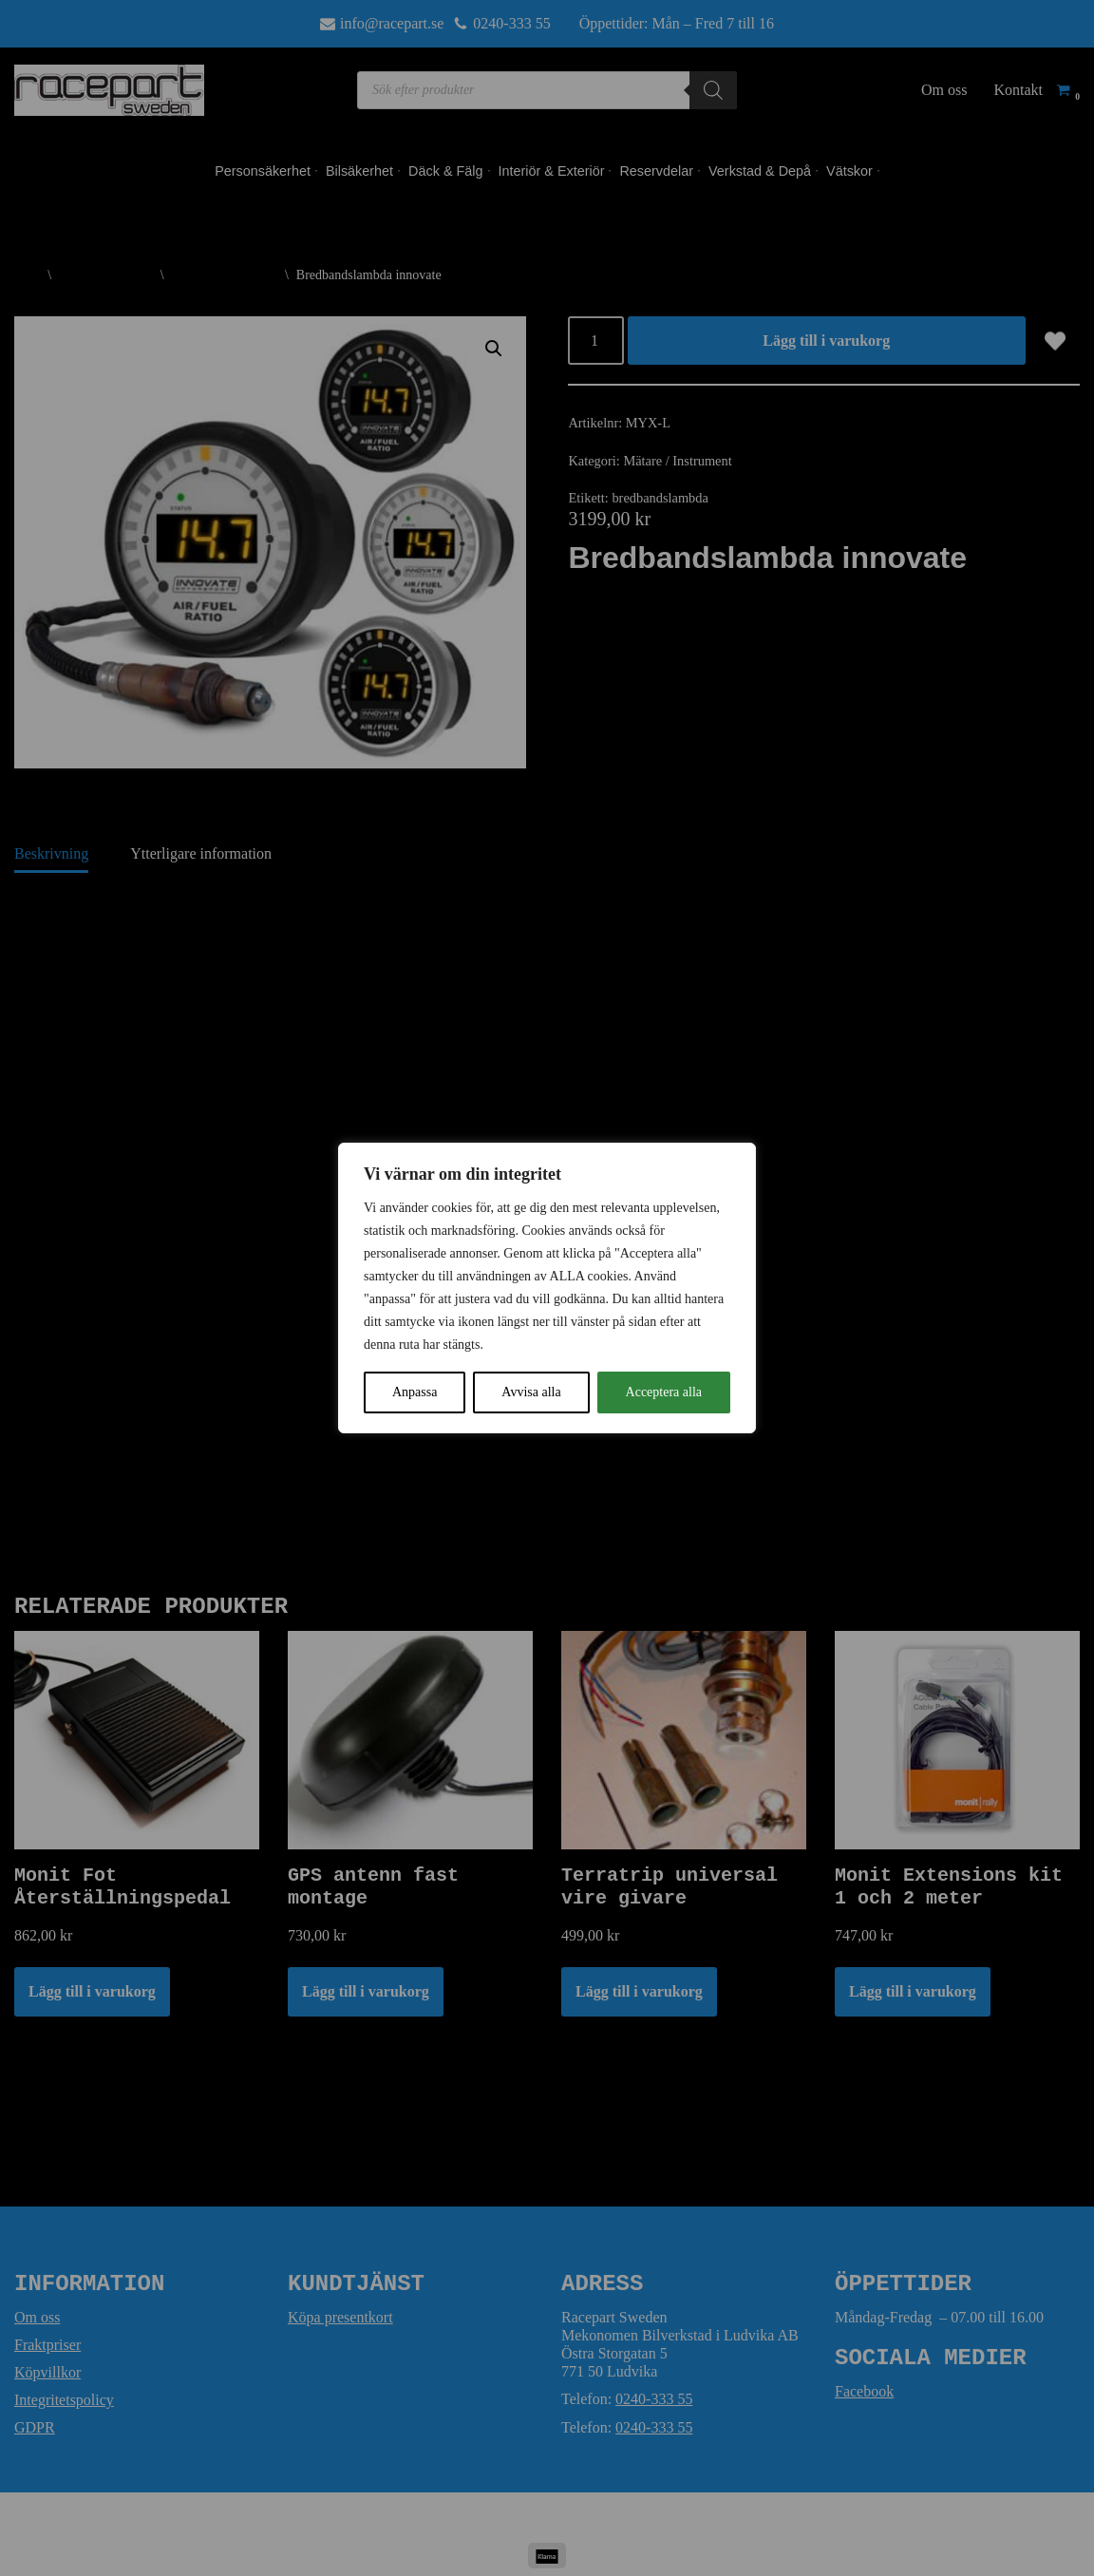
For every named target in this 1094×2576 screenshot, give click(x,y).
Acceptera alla (664, 1392)
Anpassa (414, 1392)
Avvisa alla (530, 1392)
